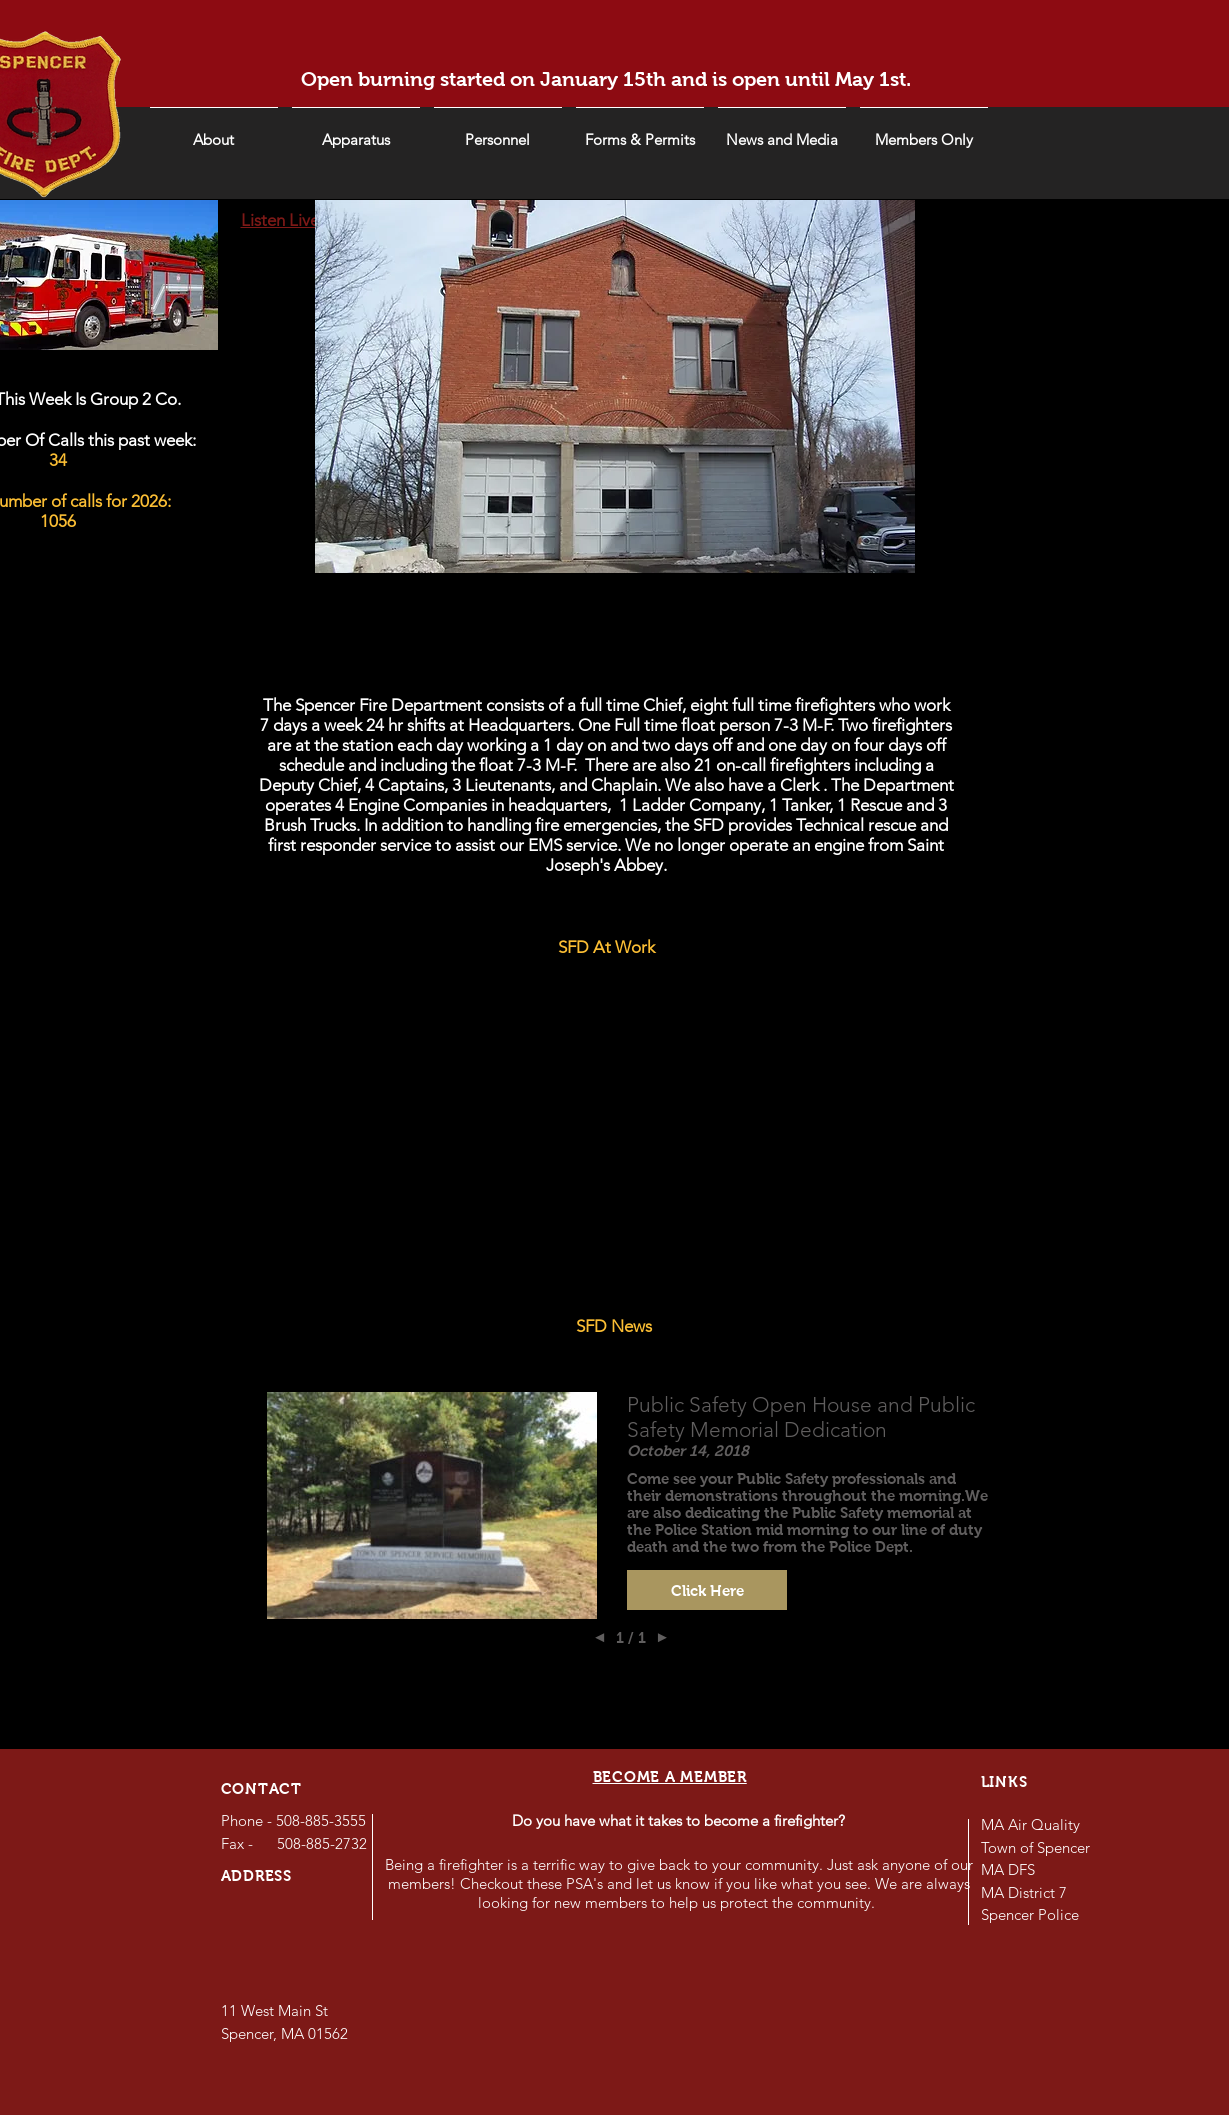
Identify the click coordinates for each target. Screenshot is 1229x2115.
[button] (782, 131)
